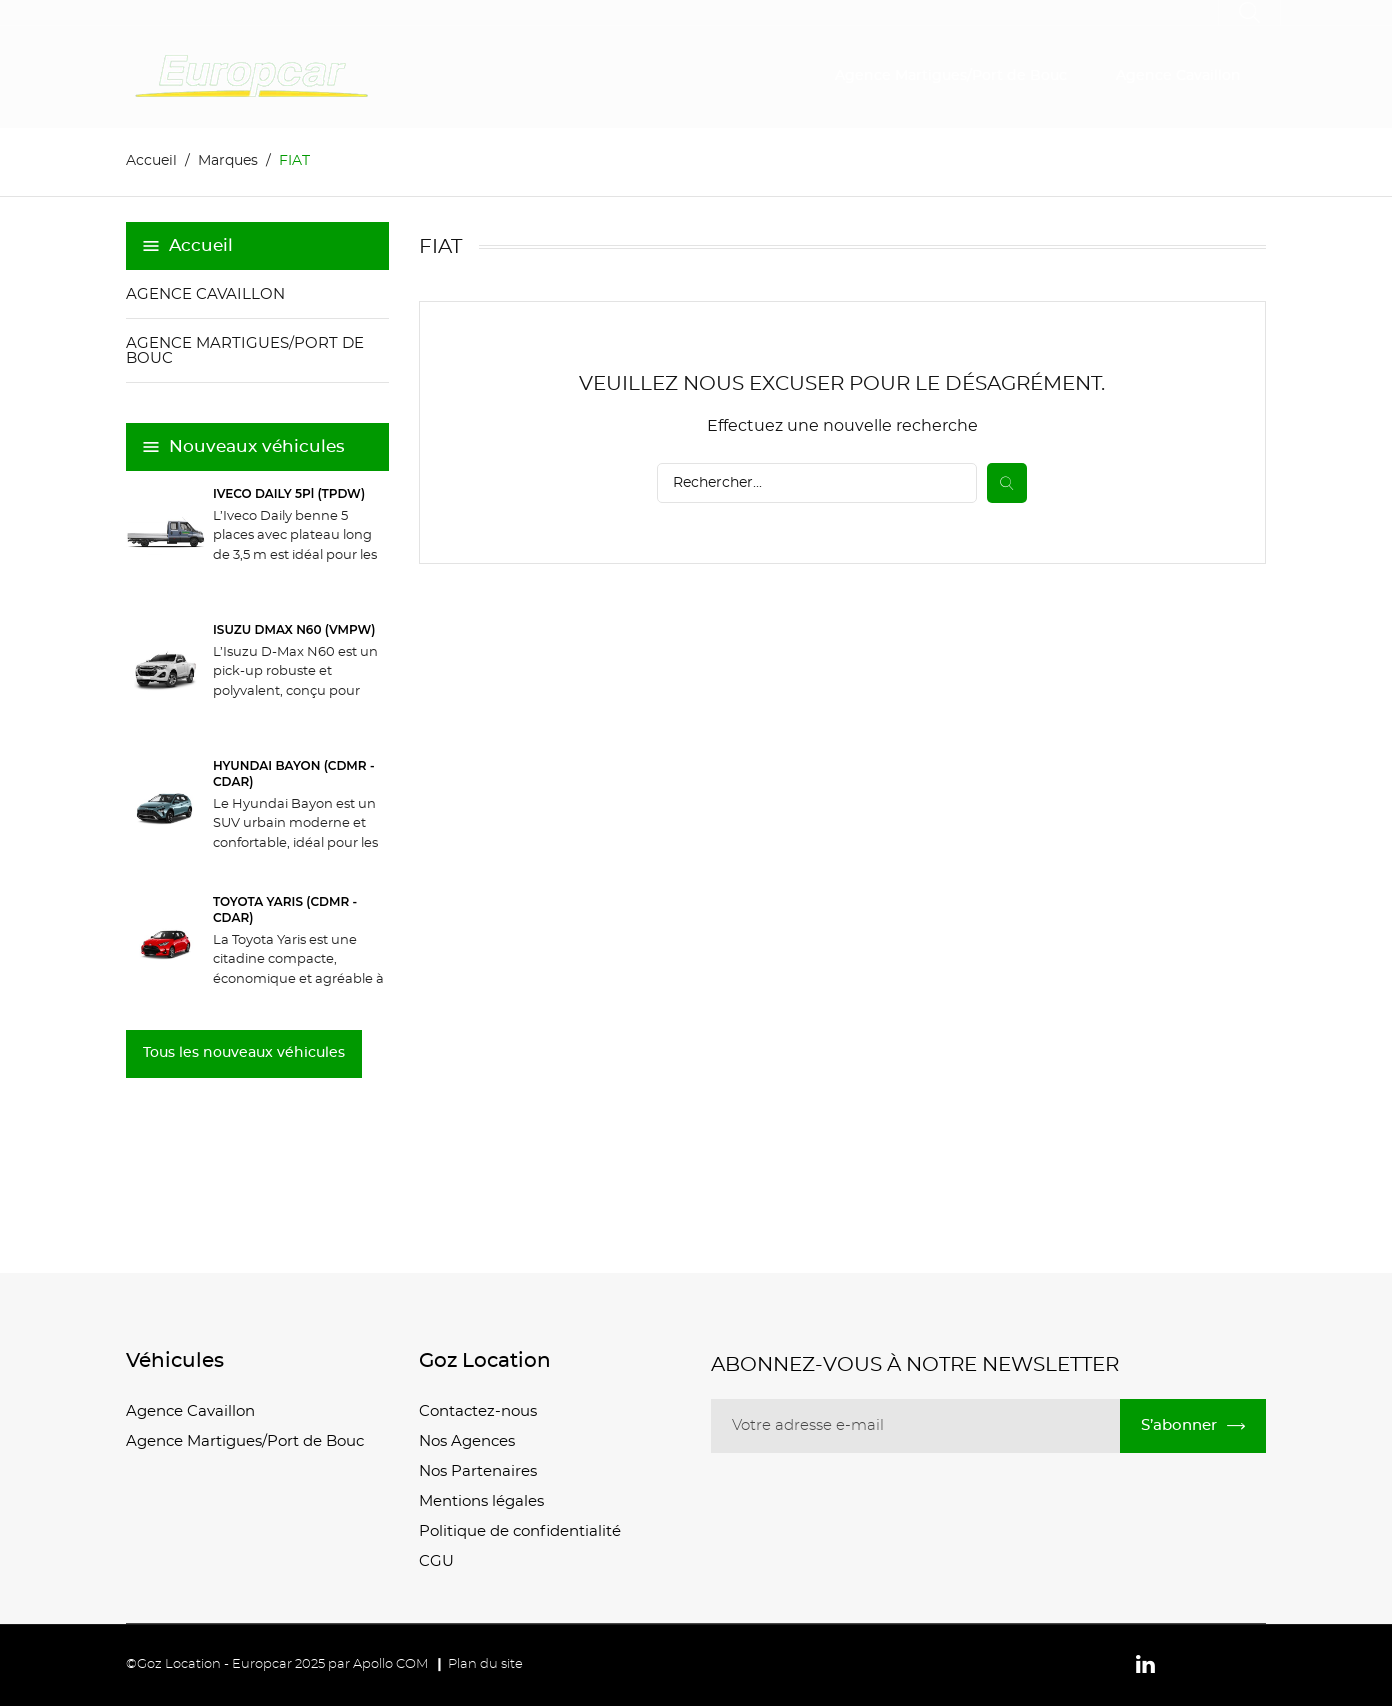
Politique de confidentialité (520, 1531)
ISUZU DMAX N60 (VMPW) (294, 629)
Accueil (201, 245)
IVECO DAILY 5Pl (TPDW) (289, 493)
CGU (436, 1561)
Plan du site (485, 1664)
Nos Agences (467, 1441)
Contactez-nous (478, 1411)
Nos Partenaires (478, 1471)
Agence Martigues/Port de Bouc (951, 76)
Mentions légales (481, 1501)
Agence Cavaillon (1178, 76)
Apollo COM (390, 1664)
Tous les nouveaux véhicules (244, 1053)
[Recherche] (817, 483)
